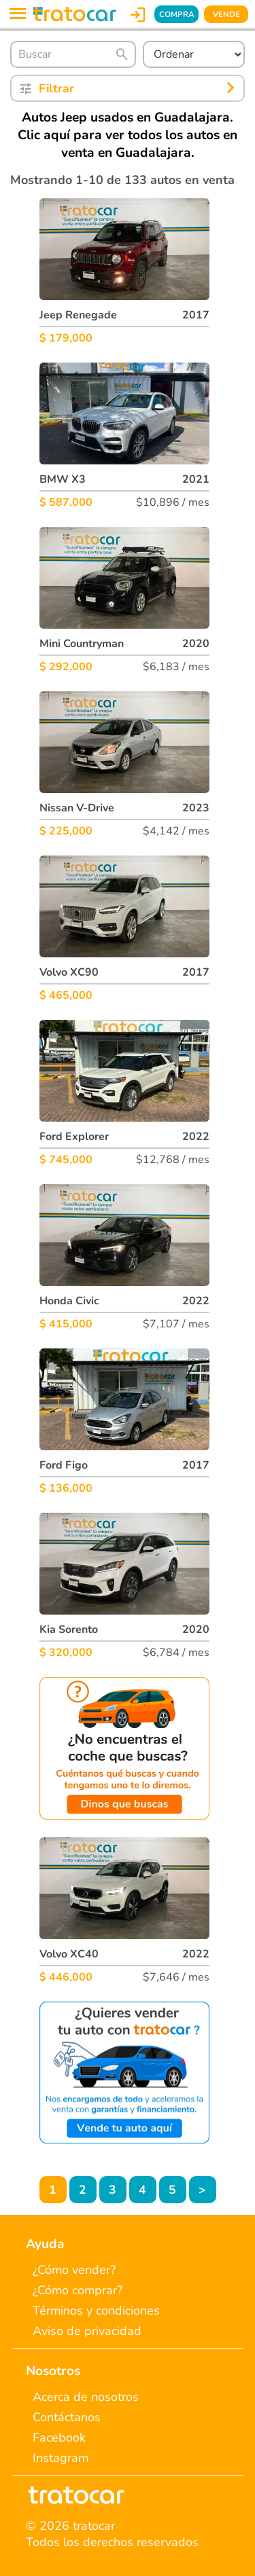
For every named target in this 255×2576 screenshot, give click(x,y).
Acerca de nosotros (86, 2397)
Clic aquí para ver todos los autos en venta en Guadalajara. (127, 144)
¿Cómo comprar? (77, 2290)
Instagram (60, 2458)
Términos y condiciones (96, 2310)
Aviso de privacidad (87, 2331)
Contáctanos (67, 2417)
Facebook (59, 2437)
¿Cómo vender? (74, 2270)
